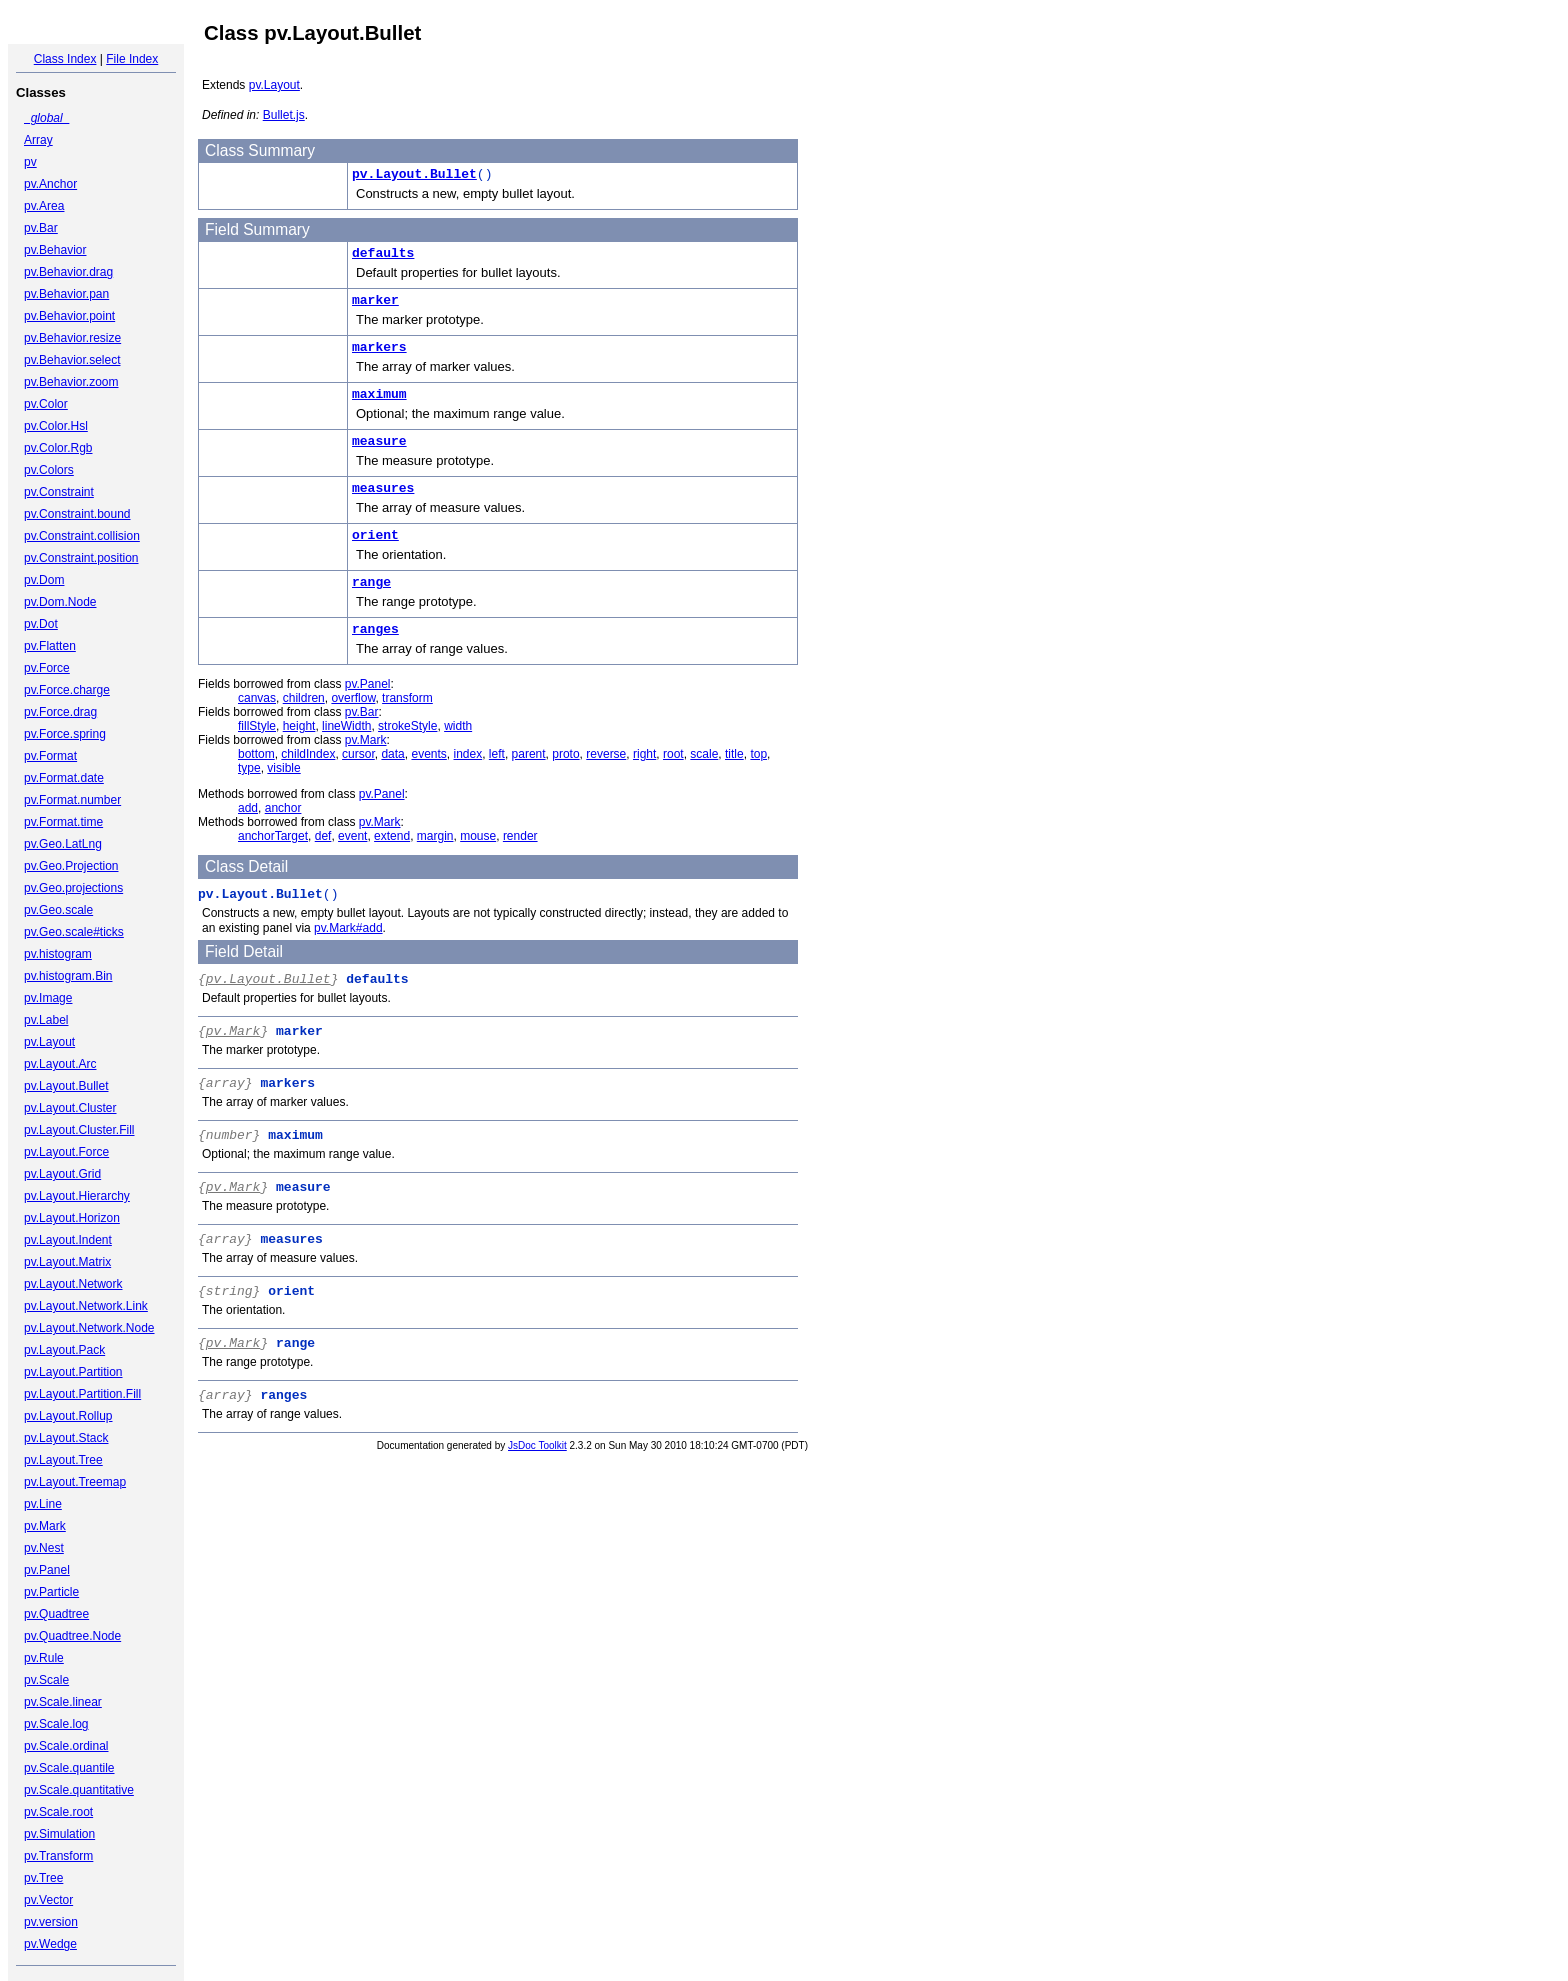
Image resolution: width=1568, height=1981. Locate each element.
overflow (353, 698)
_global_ (46, 118)
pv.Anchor (50, 184)
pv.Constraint (59, 492)
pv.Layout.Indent (68, 1240)
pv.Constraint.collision (82, 536)
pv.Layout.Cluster (70, 1108)
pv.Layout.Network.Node (89, 1328)
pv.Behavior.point (69, 316)
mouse (478, 836)
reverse (606, 754)
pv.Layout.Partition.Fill (82, 1394)
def (323, 836)
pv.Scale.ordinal (66, 1746)
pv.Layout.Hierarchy (77, 1196)
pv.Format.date (64, 778)
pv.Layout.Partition (73, 1372)
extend (392, 836)
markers (379, 347)
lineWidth (346, 726)
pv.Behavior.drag (68, 272)
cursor (358, 754)
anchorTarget (273, 836)
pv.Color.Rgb (58, 448)
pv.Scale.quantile (69, 1768)
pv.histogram (58, 954)
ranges (375, 629)
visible (283, 768)
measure (379, 441)
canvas (257, 698)
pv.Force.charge (67, 690)
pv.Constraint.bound (77, 514)
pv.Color (46, 404)
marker (375, 300)
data (392, 754)
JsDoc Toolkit (537, 1445)
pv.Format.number (72, 800)
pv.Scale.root (58, 1812)
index (468, 754)
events (428, 754)
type (249, 768)
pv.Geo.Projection (71, 866)
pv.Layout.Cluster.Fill (79, 1130)
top (758, 754)
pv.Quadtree (56, 1614)
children (304, 698)
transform (407, 698)
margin (435, 836)
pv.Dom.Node (60, 602)
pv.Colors (49, 470)
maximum (379, 394)
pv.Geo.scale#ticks (74, 932)
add (248, 808)
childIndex (308, 754)
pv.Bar (41, 228)
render (520, 836)
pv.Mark (45, 1526)
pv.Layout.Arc (60, 1064)
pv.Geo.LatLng (63, 844)
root (673, 754)
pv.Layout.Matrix (67, 1262)
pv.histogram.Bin (68, 976)
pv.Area (44, 206)
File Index (132, 59)
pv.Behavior (55, 250)
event (352, 836)
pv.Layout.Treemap (75, 1482)
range (371, 582)
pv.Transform (58, 1856)
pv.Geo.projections (73, 888)
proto (565, 754)
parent (529, 754)
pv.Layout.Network (73, 1284)
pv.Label (46, 1020)
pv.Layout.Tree (63, 1460)
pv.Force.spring (65, 734)
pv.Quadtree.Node (72, 1636)
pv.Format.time (63, 822)
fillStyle (257, 726)
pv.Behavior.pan (66, 294)
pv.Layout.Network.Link (86, 1306)
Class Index (65, 59)
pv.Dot (41, 624)
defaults (383, 253)
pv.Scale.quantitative (79, 1790)
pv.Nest (44, 1548)
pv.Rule (44, 1658)
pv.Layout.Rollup (68, 1416)
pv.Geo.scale (58, 910)
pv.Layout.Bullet (66, 1086)
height (299, 726)
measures (383, 488)
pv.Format (50, 756)
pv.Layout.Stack (66, 1438)
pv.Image (48, 998)
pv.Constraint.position (81, 558)
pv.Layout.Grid (62, 1174)
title (734, 754)
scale (704, 754)
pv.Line (43, 1504)
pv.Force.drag (60, 712)
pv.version (51, 1922)
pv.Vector (48, 1900)
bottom (256, 754)
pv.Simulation (59, 1834)
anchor (283, 808)
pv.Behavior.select (72, 360)
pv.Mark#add (348, 928)
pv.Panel (47, 1570)
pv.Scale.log (56, 1724)
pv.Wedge (50, 1944)
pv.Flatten (50, 646)
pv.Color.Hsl (56, 426)
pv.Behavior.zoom (71, 382)
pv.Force (47, 668)
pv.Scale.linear (63, 1702)
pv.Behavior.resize (72, 338)
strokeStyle (407, 726)
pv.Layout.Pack (64, 1350)
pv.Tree (43, 1878)
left (497, 754)
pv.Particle (51, 1592)
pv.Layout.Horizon (72, 1218)
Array (38, 140)
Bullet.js (284, 115)
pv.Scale (46, 1680)
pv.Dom (44, 580)
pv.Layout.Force (66, 1152)
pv (30, 162)
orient (375, 535)
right (644, 754)
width (458, 726)
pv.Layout (49, 1042)
